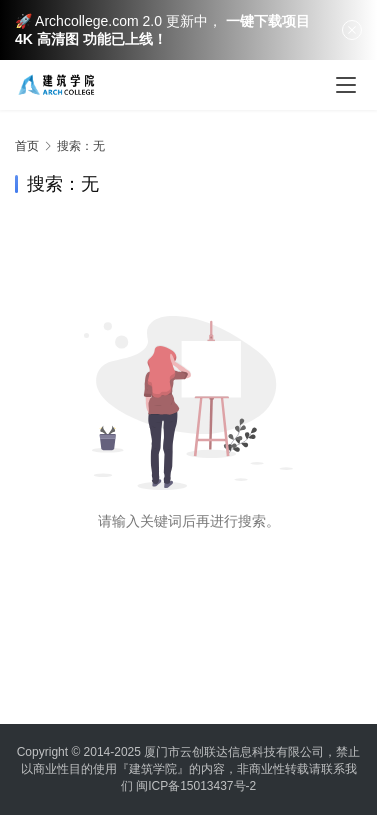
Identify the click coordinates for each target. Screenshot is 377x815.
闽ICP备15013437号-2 (196, 786)
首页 (27, 146)
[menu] (346, 85)
